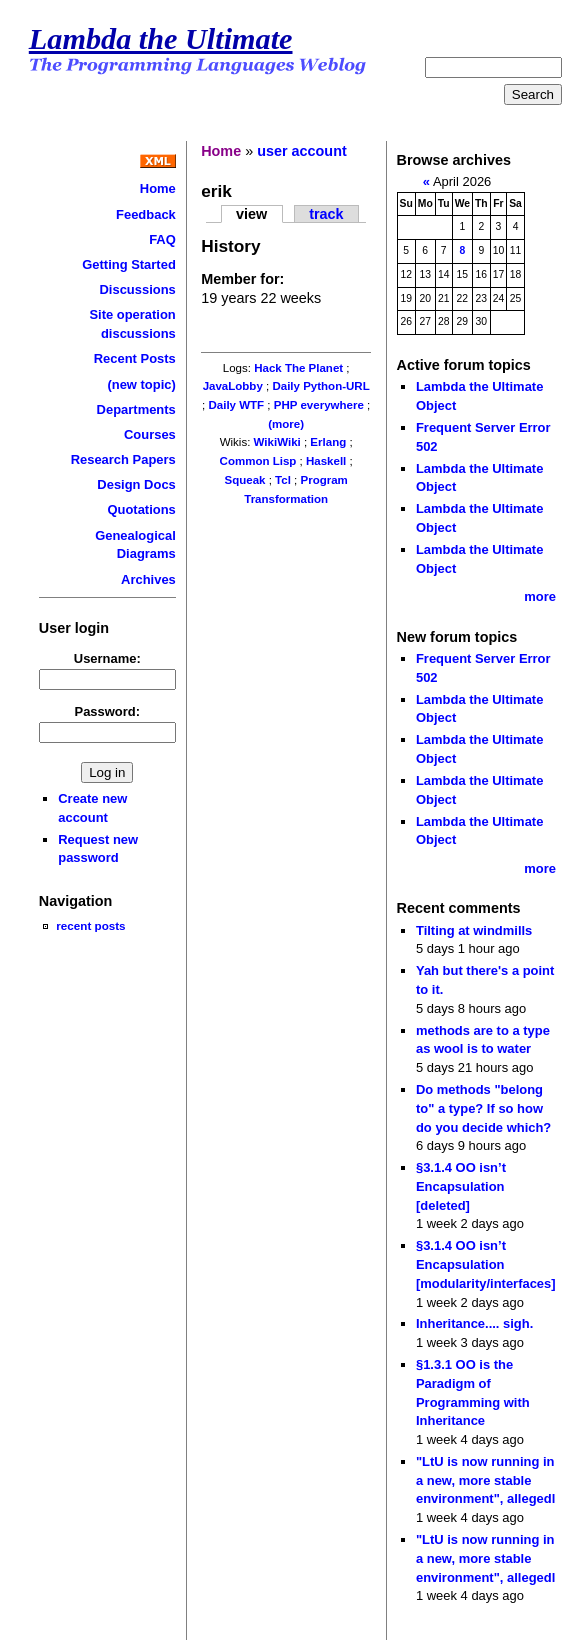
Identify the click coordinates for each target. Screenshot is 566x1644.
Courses (150, 434)
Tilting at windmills (474, 930)
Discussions (137, 289)
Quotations (141, 509)
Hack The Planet (298, 368)
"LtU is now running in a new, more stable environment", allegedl (485, 1480)
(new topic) (141, 384)
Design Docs (136, 484)
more (540, 596)
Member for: (242, 279)
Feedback (146, 214)
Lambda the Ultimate (161, 39)
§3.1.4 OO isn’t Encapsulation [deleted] (461, 1186)
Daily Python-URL (320, 386)
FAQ (162, 239)
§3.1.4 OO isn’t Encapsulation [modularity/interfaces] (486, 1264)
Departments (136, 409)
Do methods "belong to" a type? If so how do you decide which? (483, 1108)
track (326, 214)
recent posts (90, 925)
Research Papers (123, 459)
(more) (286, 424)
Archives (148, 579)
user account (302, 151)
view (251, 214)
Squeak (244, 480)
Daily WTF (236, 405)
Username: (107, 658)
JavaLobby (233, 386)
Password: (108, 711)
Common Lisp (258, 461)
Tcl (283, 480)
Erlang (328, 442)
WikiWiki (277, 442)
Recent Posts (135, 358)
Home (158, 188)
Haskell (326, 461)
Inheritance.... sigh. (474, 1323)
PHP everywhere (319, 405)
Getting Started (129, 264)
